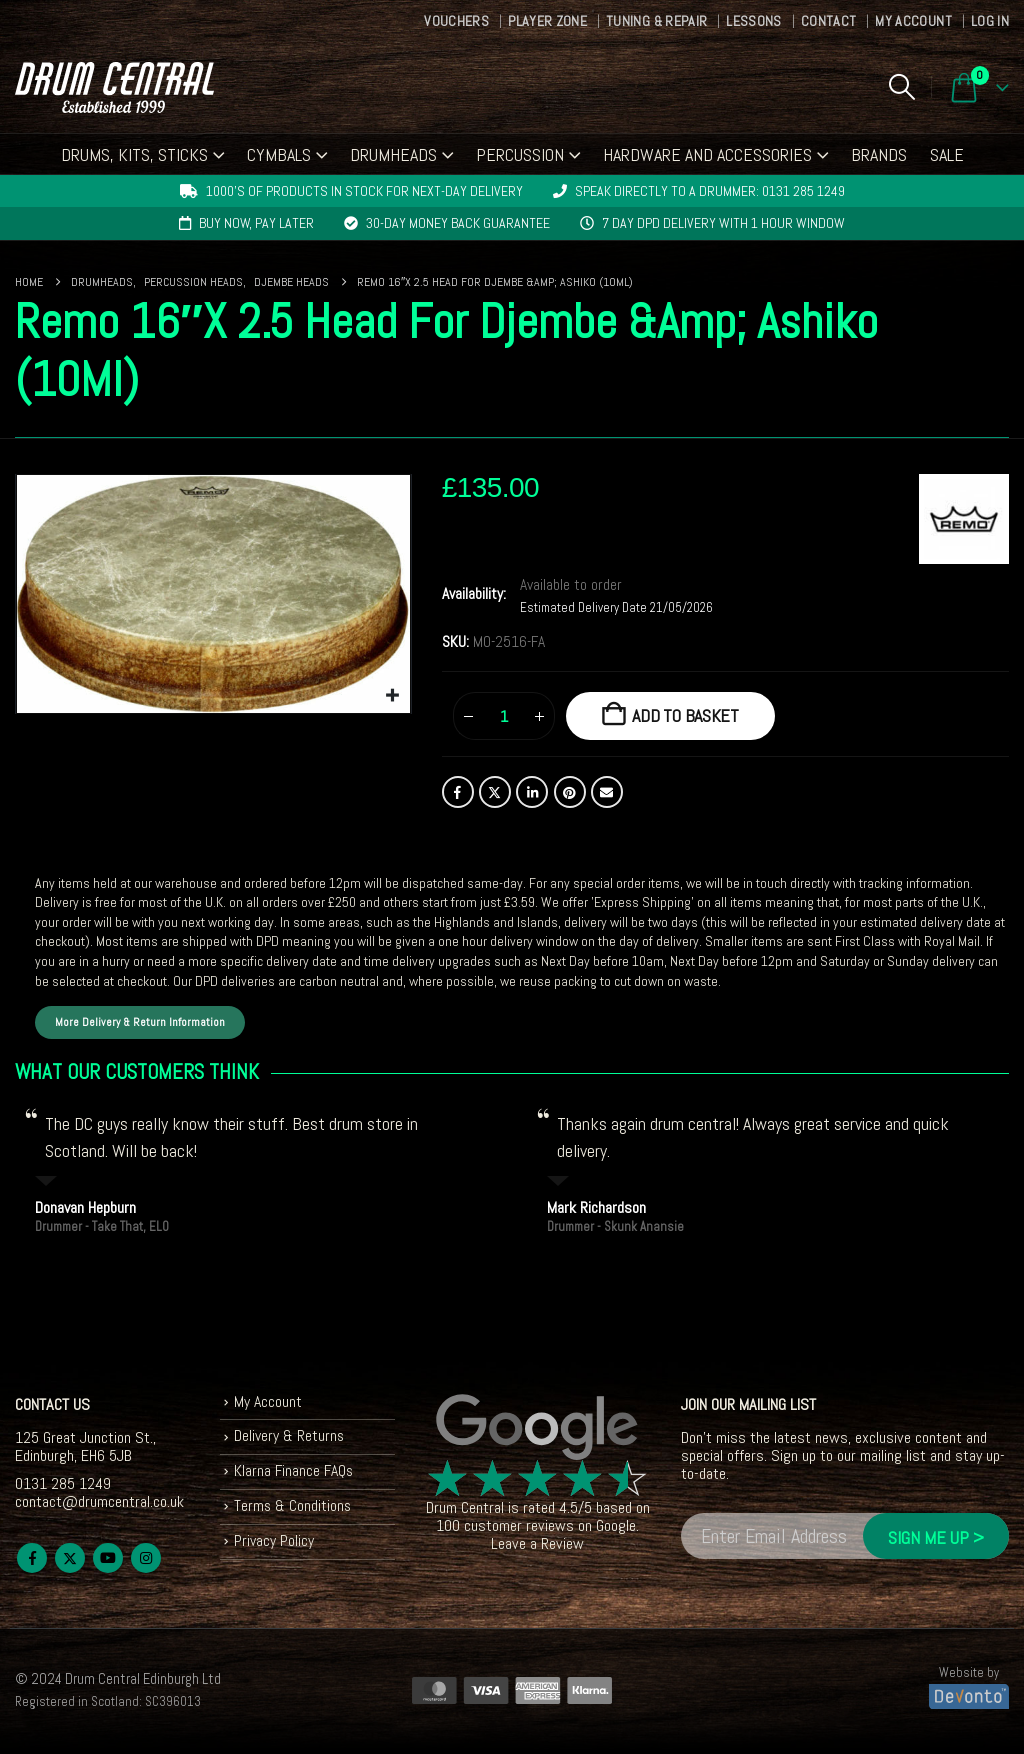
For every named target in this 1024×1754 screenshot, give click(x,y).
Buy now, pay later (256, 223)
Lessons (753, 21)
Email (607, 792)
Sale (947, 154)
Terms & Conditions (293, 1510)
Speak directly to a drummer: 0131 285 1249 (710, 191)
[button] (901, 87)
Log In (990, 21)
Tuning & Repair (656, 21)
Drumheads (393, 154)
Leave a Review (537, 1545)
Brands (879, 154)
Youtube (108, 1559)
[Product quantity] (504, 716)
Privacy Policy (274, 1546)
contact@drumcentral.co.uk (99, 1502)
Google (616, 1527)
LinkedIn (532, 792)
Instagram (146, 1559)
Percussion (520, 154)
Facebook (458, 792)
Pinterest (570, 792)
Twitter (495, 792)
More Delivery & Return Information (141, 1023)
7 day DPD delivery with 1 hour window (723, 223)
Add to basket (685, 715)
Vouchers (456, 21)
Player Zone (547, 21)
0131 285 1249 (63, 1484)
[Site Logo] (114, 87)
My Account (913, 21)
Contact (828, 21)
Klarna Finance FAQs (295, 1475)
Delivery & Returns (290, 1439)
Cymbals (279, 154)
